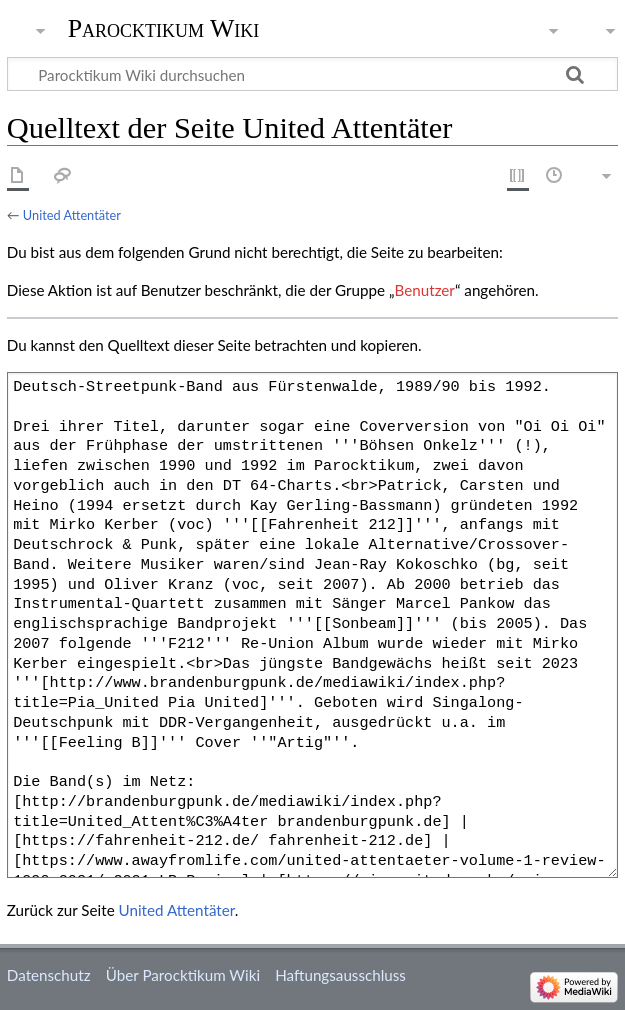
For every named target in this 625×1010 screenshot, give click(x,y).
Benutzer (425, 290)
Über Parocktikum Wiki (183, 975)
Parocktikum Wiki (164, 27)
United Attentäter (72, 215)
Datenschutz (49, 975)
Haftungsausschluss (340, 975)
